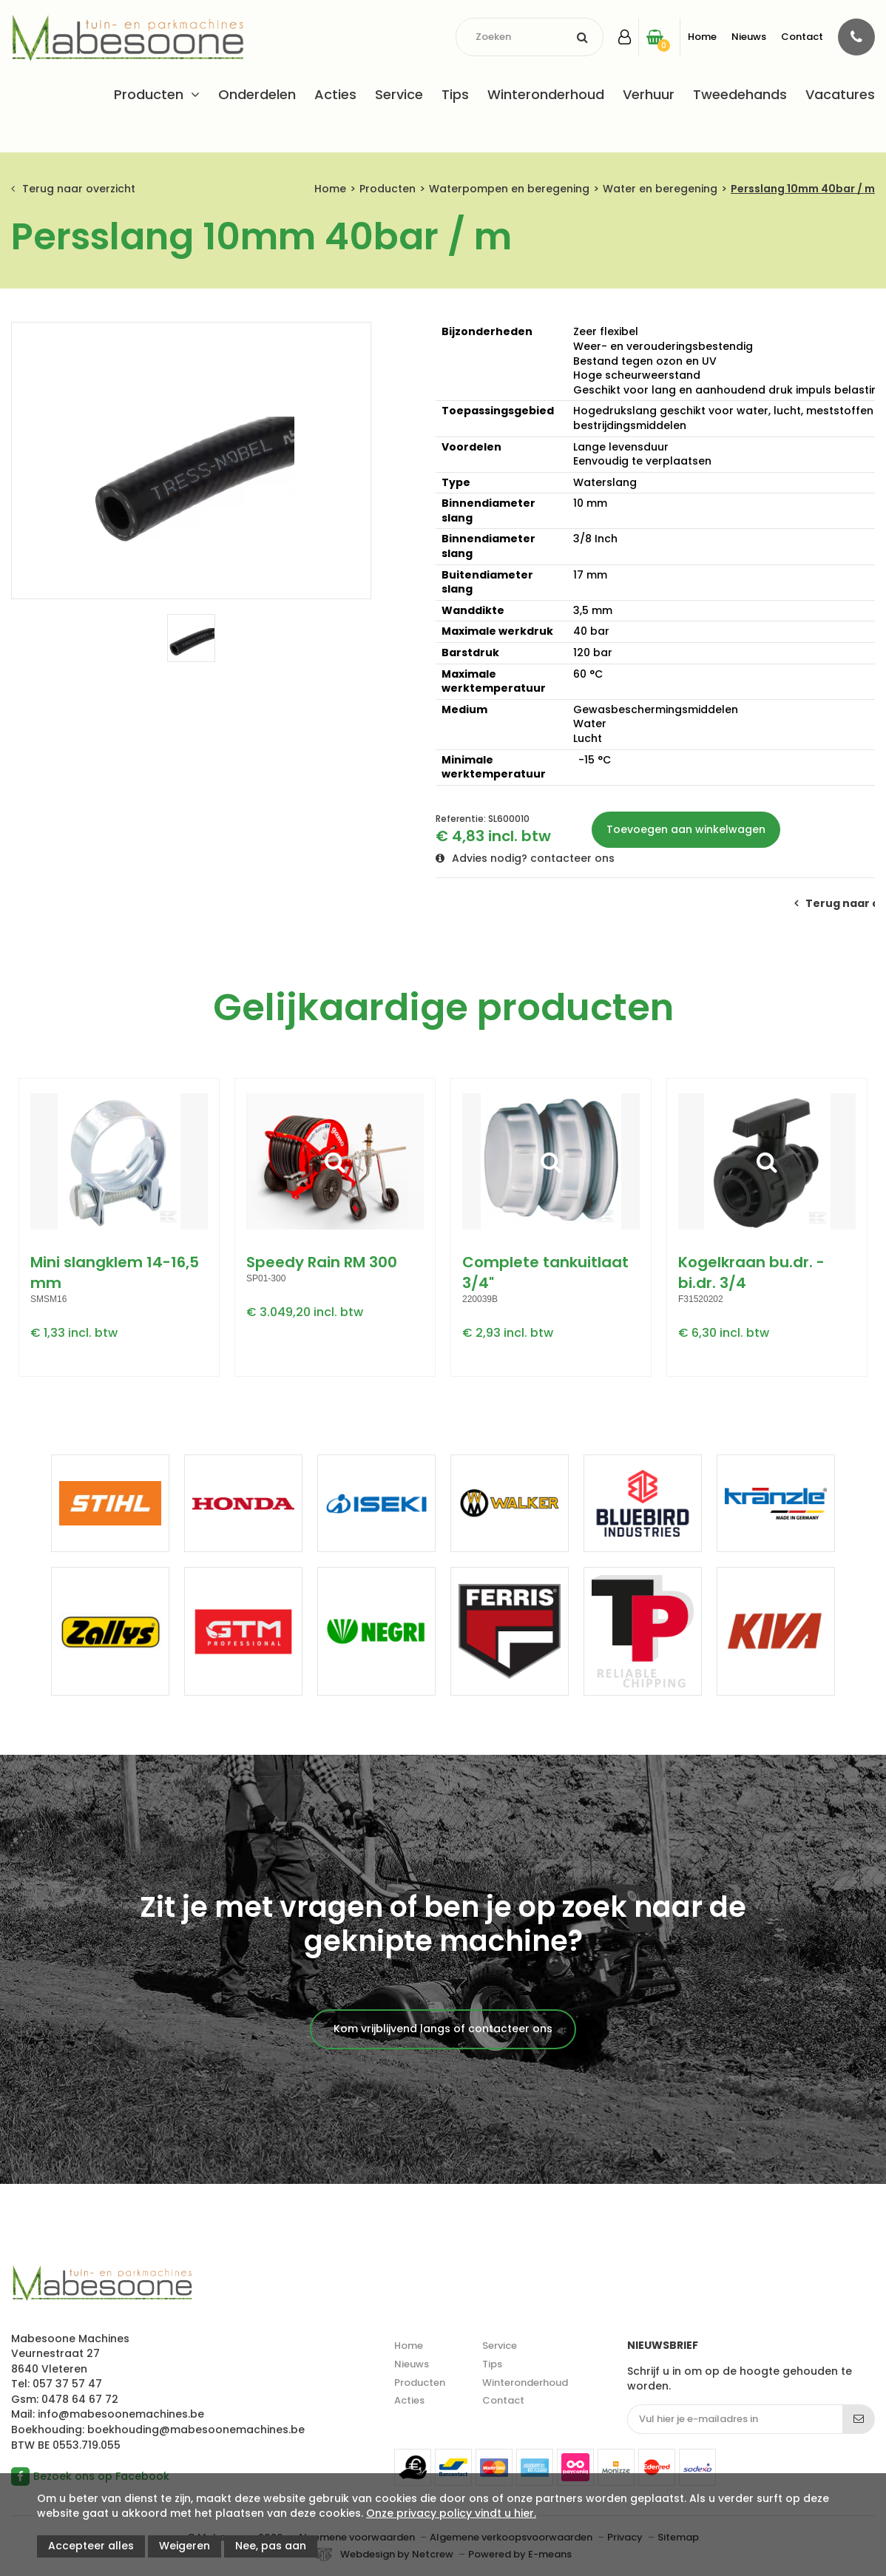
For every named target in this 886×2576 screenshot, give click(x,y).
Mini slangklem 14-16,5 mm (114, 1272)
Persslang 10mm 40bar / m (803, 189)
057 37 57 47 (67, 2383)
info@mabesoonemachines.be (121, 2414)
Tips (455, 94)
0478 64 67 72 (79, 2399)
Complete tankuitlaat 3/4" (545, 1272)
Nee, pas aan (270, 2545)
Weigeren (184, 2545)
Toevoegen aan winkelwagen (685, 829)
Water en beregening (660, 189)
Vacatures (840, 94)
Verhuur (648, 94)
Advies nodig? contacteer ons (533, 858)
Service (399, 94)
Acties (335, 94)
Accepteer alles (91, 2545)
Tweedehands (740, 94)
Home (702, 37)
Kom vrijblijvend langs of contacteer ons (443, 2028)
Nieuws (748, 37)
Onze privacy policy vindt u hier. (451, 2513)
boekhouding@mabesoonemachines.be (196, 2429)
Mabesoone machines (101, 2283)
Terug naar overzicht (78, 188)
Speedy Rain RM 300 (321, 1262)
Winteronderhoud (545, 94)
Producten (148, 94)
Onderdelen (257, 94)
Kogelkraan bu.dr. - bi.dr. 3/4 (751, 1272)
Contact (802, 37)
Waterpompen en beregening (509, 189)
